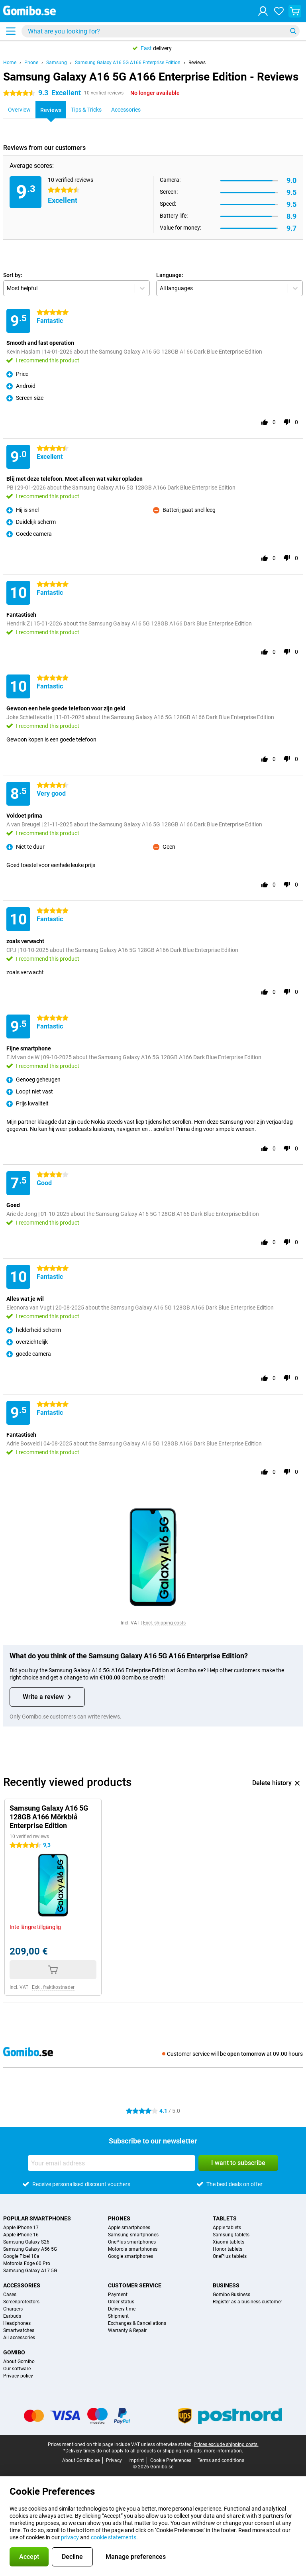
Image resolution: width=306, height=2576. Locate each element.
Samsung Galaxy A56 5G (30, 2249)
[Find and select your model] (161, 31)
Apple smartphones (129, 2227)
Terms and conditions (221, 2460)
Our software (17, 2368)
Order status (121, 2302)
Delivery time (121, 2309)
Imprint (136, 2460)
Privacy (114, 2460)
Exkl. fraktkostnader (53, 1987)
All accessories (19, 2337)
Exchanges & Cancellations (137, 2323)
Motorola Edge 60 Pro (26, 2263)
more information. (223, 2451)
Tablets (225, 2218)
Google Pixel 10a (21, 2256)
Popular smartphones (37, 2218)
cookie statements (113, 2537)
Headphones (17, 2323)
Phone (31, 62)
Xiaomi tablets (228, 2242)
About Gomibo (19, 2361)
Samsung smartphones (133, 2235)
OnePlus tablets (230, 2256)
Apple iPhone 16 (21, 2235)
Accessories (21, 2285)
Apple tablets (227, 2227)
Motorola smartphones (132, 2249)
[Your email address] (111, 2163)
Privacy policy (18, 2376)
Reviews (197, 62)
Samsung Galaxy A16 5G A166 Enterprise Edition (127, 62)
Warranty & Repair (127, 2330)
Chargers (13, 2309)
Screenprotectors (21, 2302)
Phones (119, 2218)
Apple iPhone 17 (21, 2227)
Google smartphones (130, 2256)
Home (9, 62)
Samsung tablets (231, 2235)
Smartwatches (18, 2330)
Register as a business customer (247, 2302)
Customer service (134, 2285)
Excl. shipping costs (164, 1623)
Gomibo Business (231, 2294)
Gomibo (14, 2352)
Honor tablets (227, 2249)
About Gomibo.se (81, 2460)
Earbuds (12, 2316)
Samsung (56, 62)
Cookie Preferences (170, 2460)
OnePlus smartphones (132, 2242)
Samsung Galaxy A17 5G (30, 2270)
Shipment (118, 2316)
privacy (70, 2537)
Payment (118, 2294)
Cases (9, 2294)
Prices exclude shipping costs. (226, 2444)
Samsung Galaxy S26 (26, 2242)
